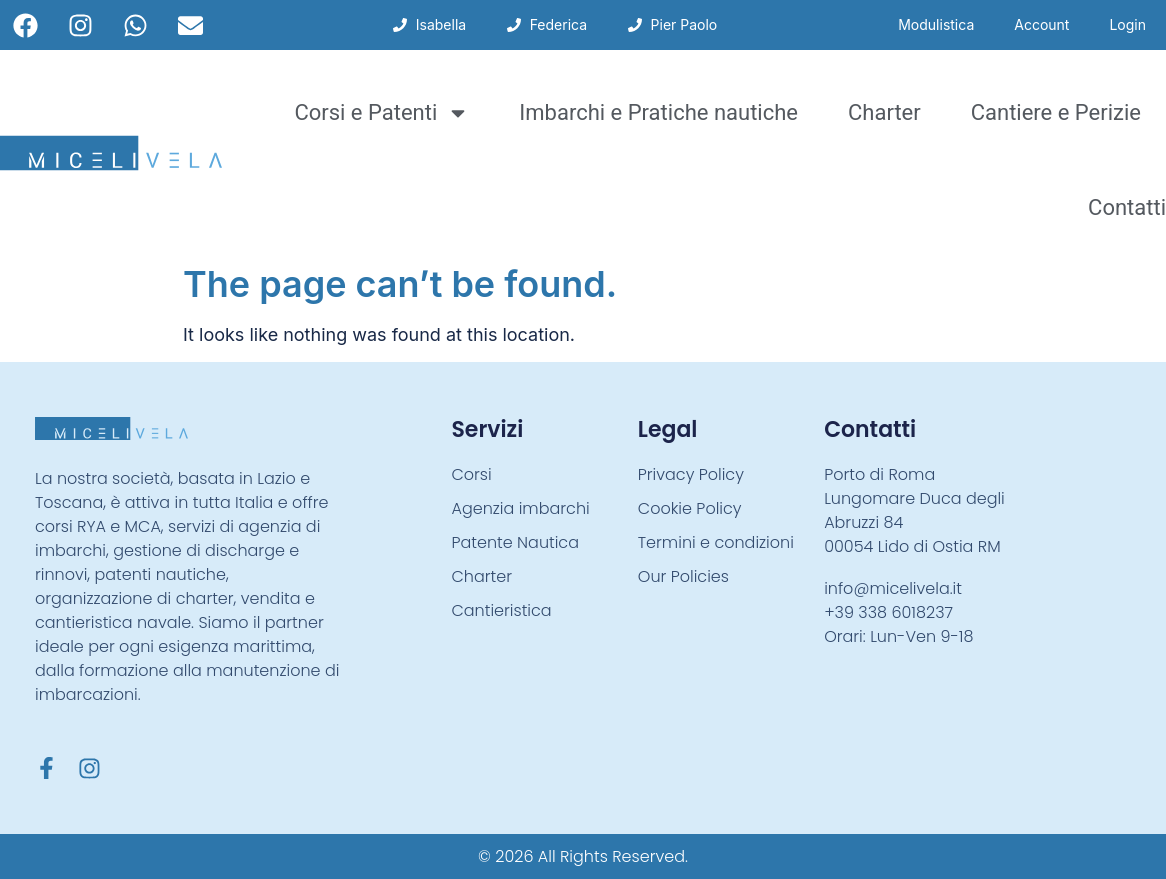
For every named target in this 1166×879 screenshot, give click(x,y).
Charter (884, 112)
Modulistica (936, 24)
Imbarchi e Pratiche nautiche (658, 112)
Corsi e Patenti (381, 113)
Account (1041, 24)
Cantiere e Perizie (1056, 112)
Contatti (1127, 207)
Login (1127, 24)
